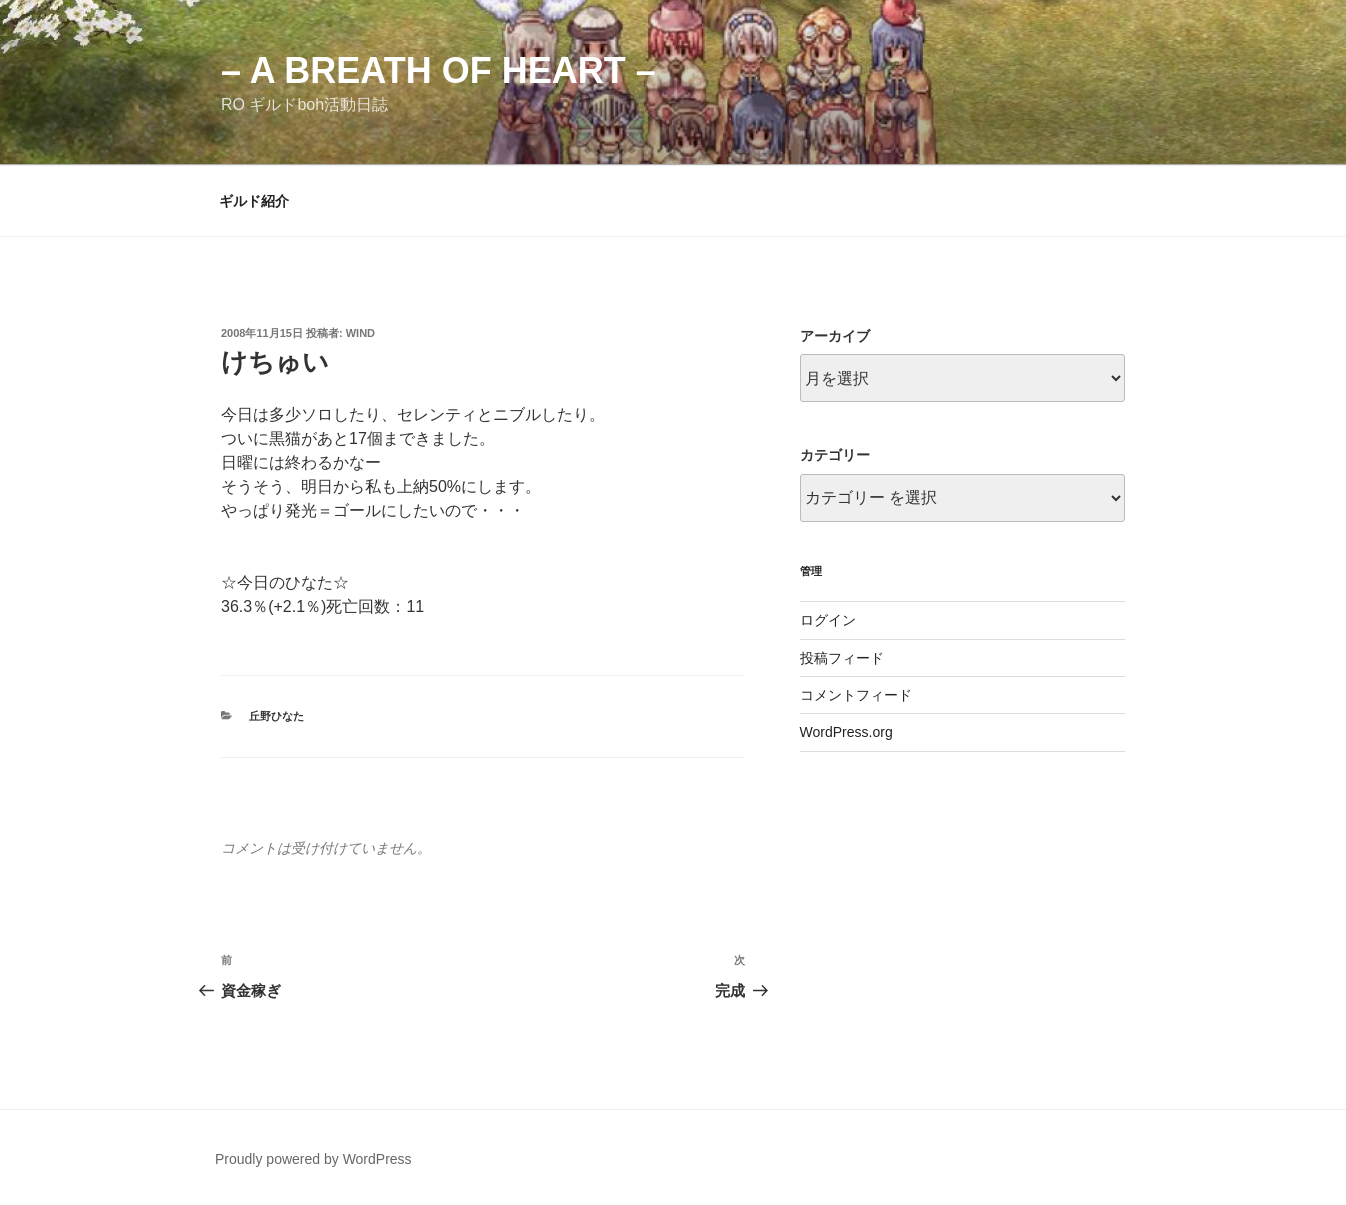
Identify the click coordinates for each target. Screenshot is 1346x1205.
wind (360, 333)
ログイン (828, 620)
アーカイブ (835, 336)
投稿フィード (842, 658)
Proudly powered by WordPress (313, 1159)
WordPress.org (846, 732)
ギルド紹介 (254, 201)
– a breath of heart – (438, 70)
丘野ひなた (276, 716)
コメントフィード (856, 695)
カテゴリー (835, 455)
